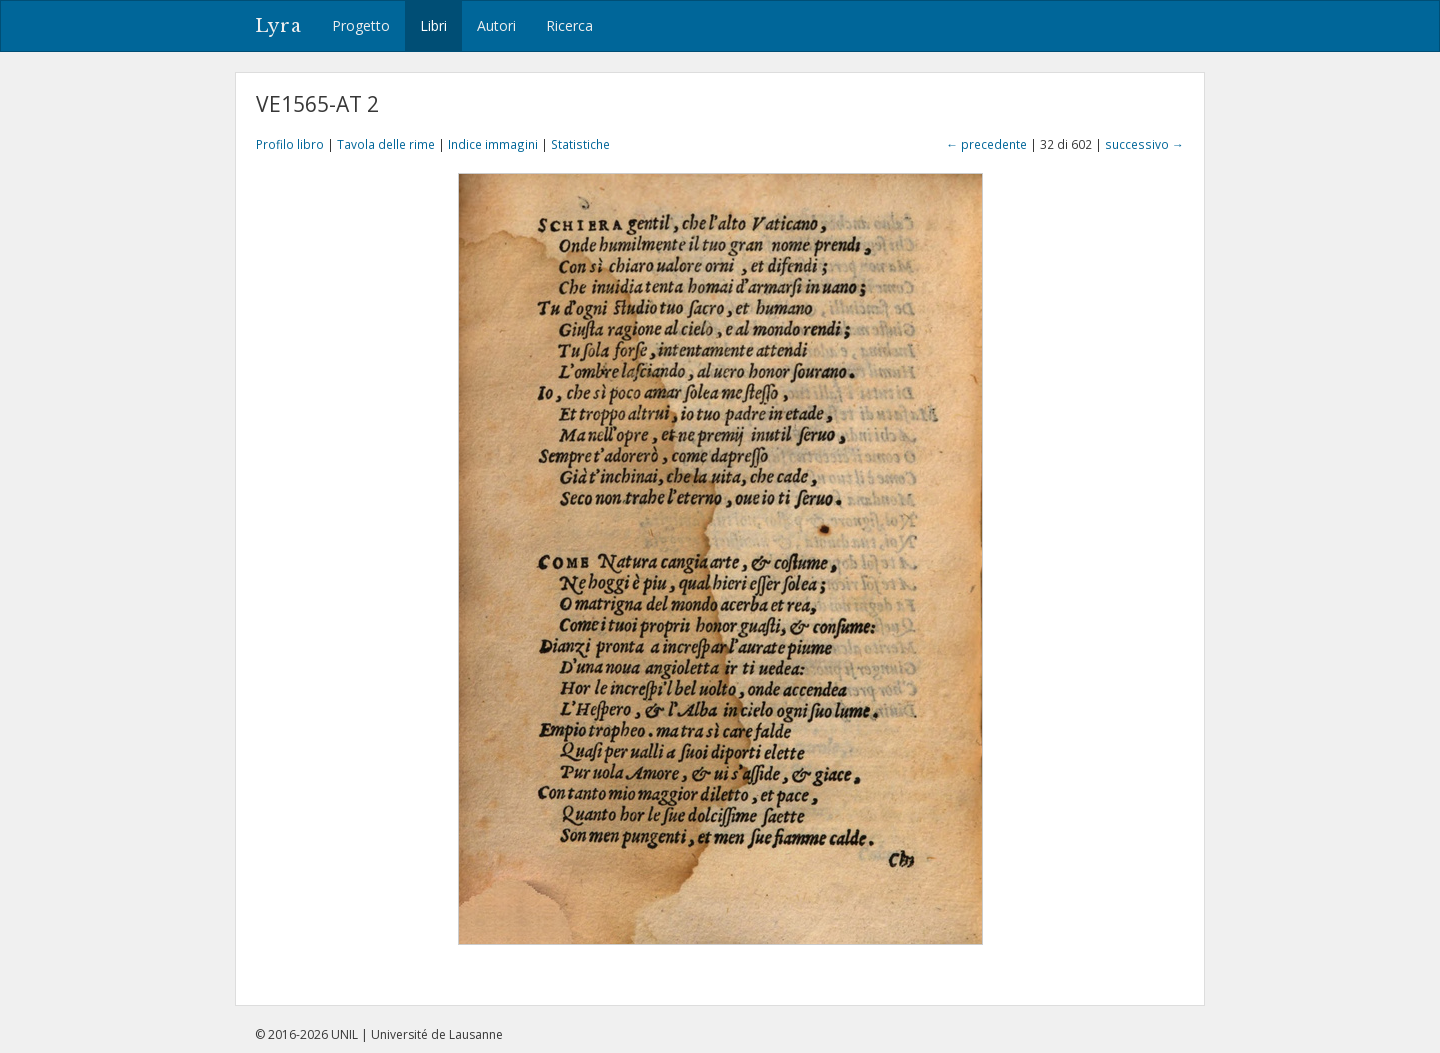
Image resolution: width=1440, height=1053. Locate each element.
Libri (433, 25)
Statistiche (580, 144)
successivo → (1144, 144)
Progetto (361, 25)
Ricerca (569, 25)
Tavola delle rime (386, 144)
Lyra (278, 26)
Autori (496, 25)
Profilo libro (290, 144)
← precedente (986, 144)
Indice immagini (493, 144)
